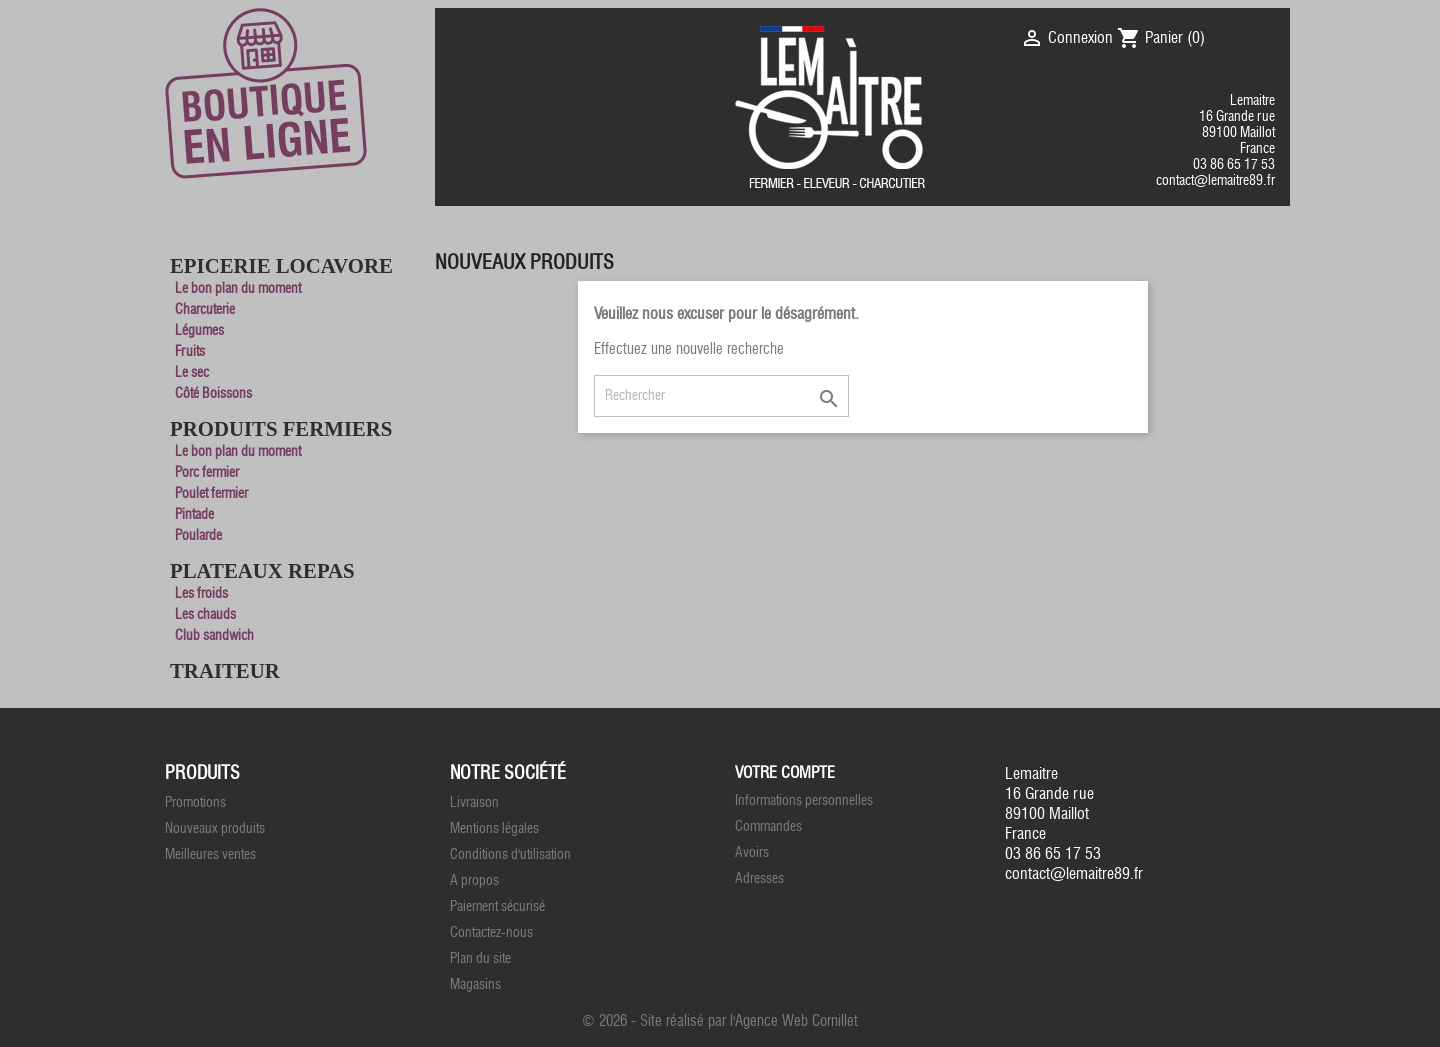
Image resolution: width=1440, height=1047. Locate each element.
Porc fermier (207, 472)
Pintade (194, 514)
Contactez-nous (491, 932)
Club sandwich (214, 635)
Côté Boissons (213, 393)
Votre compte (785, 772)
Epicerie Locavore (281, 266)
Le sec (192, 372)
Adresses (759, 878)
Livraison (474, 802)
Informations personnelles (804, 800)
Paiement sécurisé (497, 906)
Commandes (768, 826)
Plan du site (480, 958)
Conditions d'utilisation (510, 854)
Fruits (190, 351)
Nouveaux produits (215, 828)
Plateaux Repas (262, 571)
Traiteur (225, 671)
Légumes (199, 330)
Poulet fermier (211, 493)
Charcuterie (205, 309)
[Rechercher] (721, 396)
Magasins (475, 984)
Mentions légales (494, 828)
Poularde (198, 535)
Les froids (201, 593)
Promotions (195, 802)
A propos (474, 880)
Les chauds (205, 614)
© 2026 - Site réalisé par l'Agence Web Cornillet (720, 1021)
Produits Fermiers (281, 429)
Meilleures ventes (210, 854)
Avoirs (752, 852)
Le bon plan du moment (238, 288)
